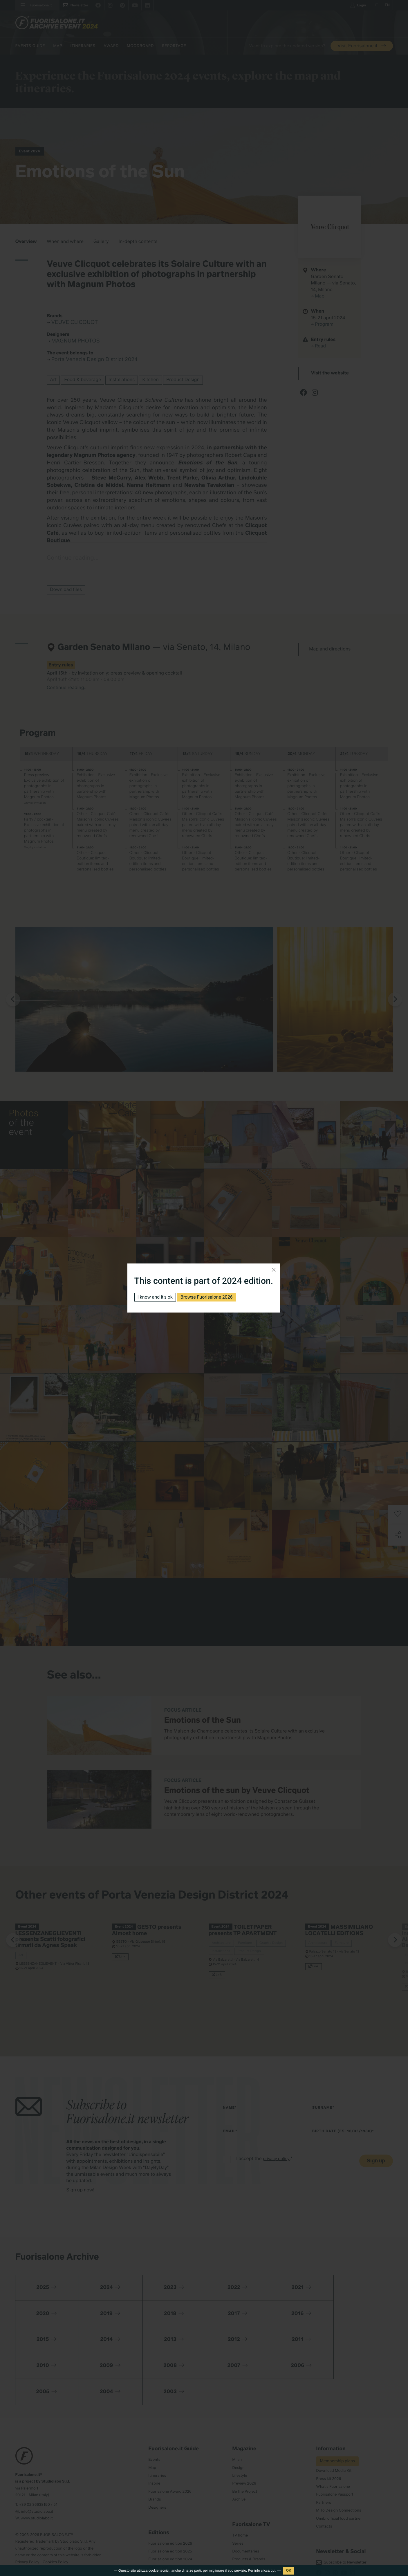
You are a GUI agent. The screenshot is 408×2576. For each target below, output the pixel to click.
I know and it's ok (155, 1297)
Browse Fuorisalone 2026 (206, 1297)
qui (273, 2570)
